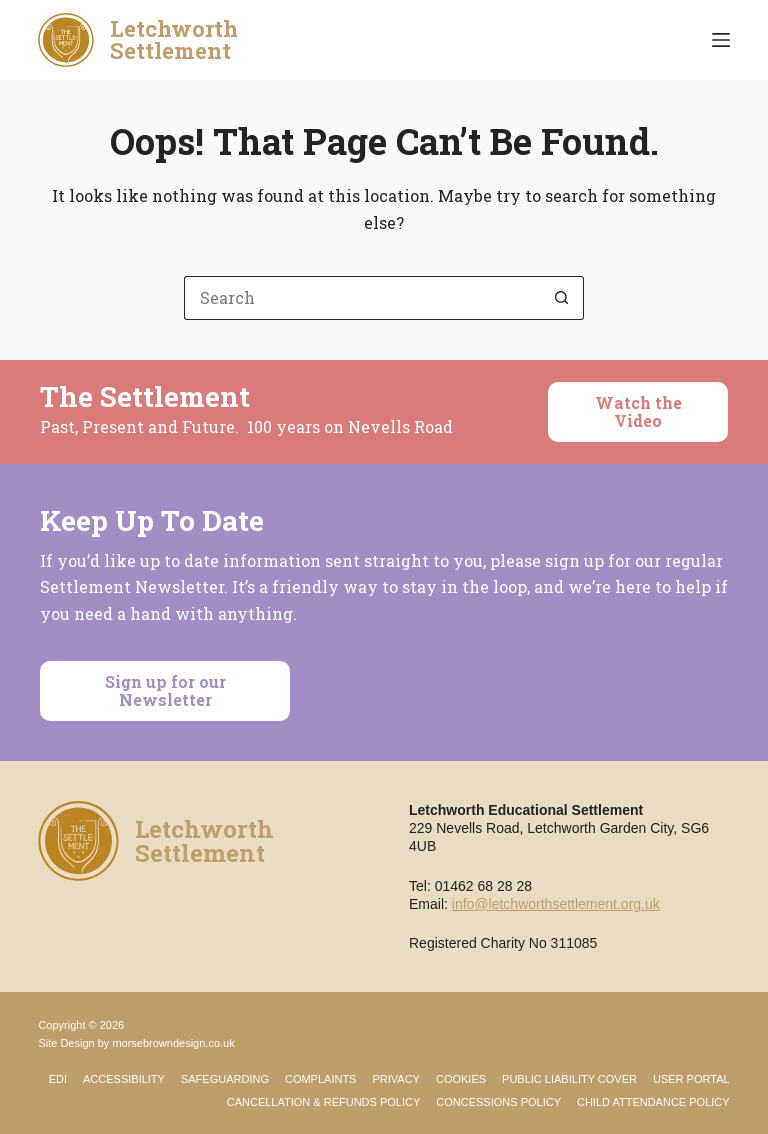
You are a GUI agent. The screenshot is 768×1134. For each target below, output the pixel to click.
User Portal (691, 1079)
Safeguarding (225, 1079)
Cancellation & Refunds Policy (324, 1102)
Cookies (461, 1079)
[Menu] (721, 40)
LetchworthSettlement (174, 39)
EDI (58, 1079)
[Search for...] (362, 298)
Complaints (321, 1079)
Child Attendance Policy (653, 1102)
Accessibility (124, 1079)
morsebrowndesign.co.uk (173, 1043)
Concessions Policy (498, 1102)
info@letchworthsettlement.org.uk (556, 904)
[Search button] (562, 298)
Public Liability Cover (569, 1079)
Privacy (395, 1079)
